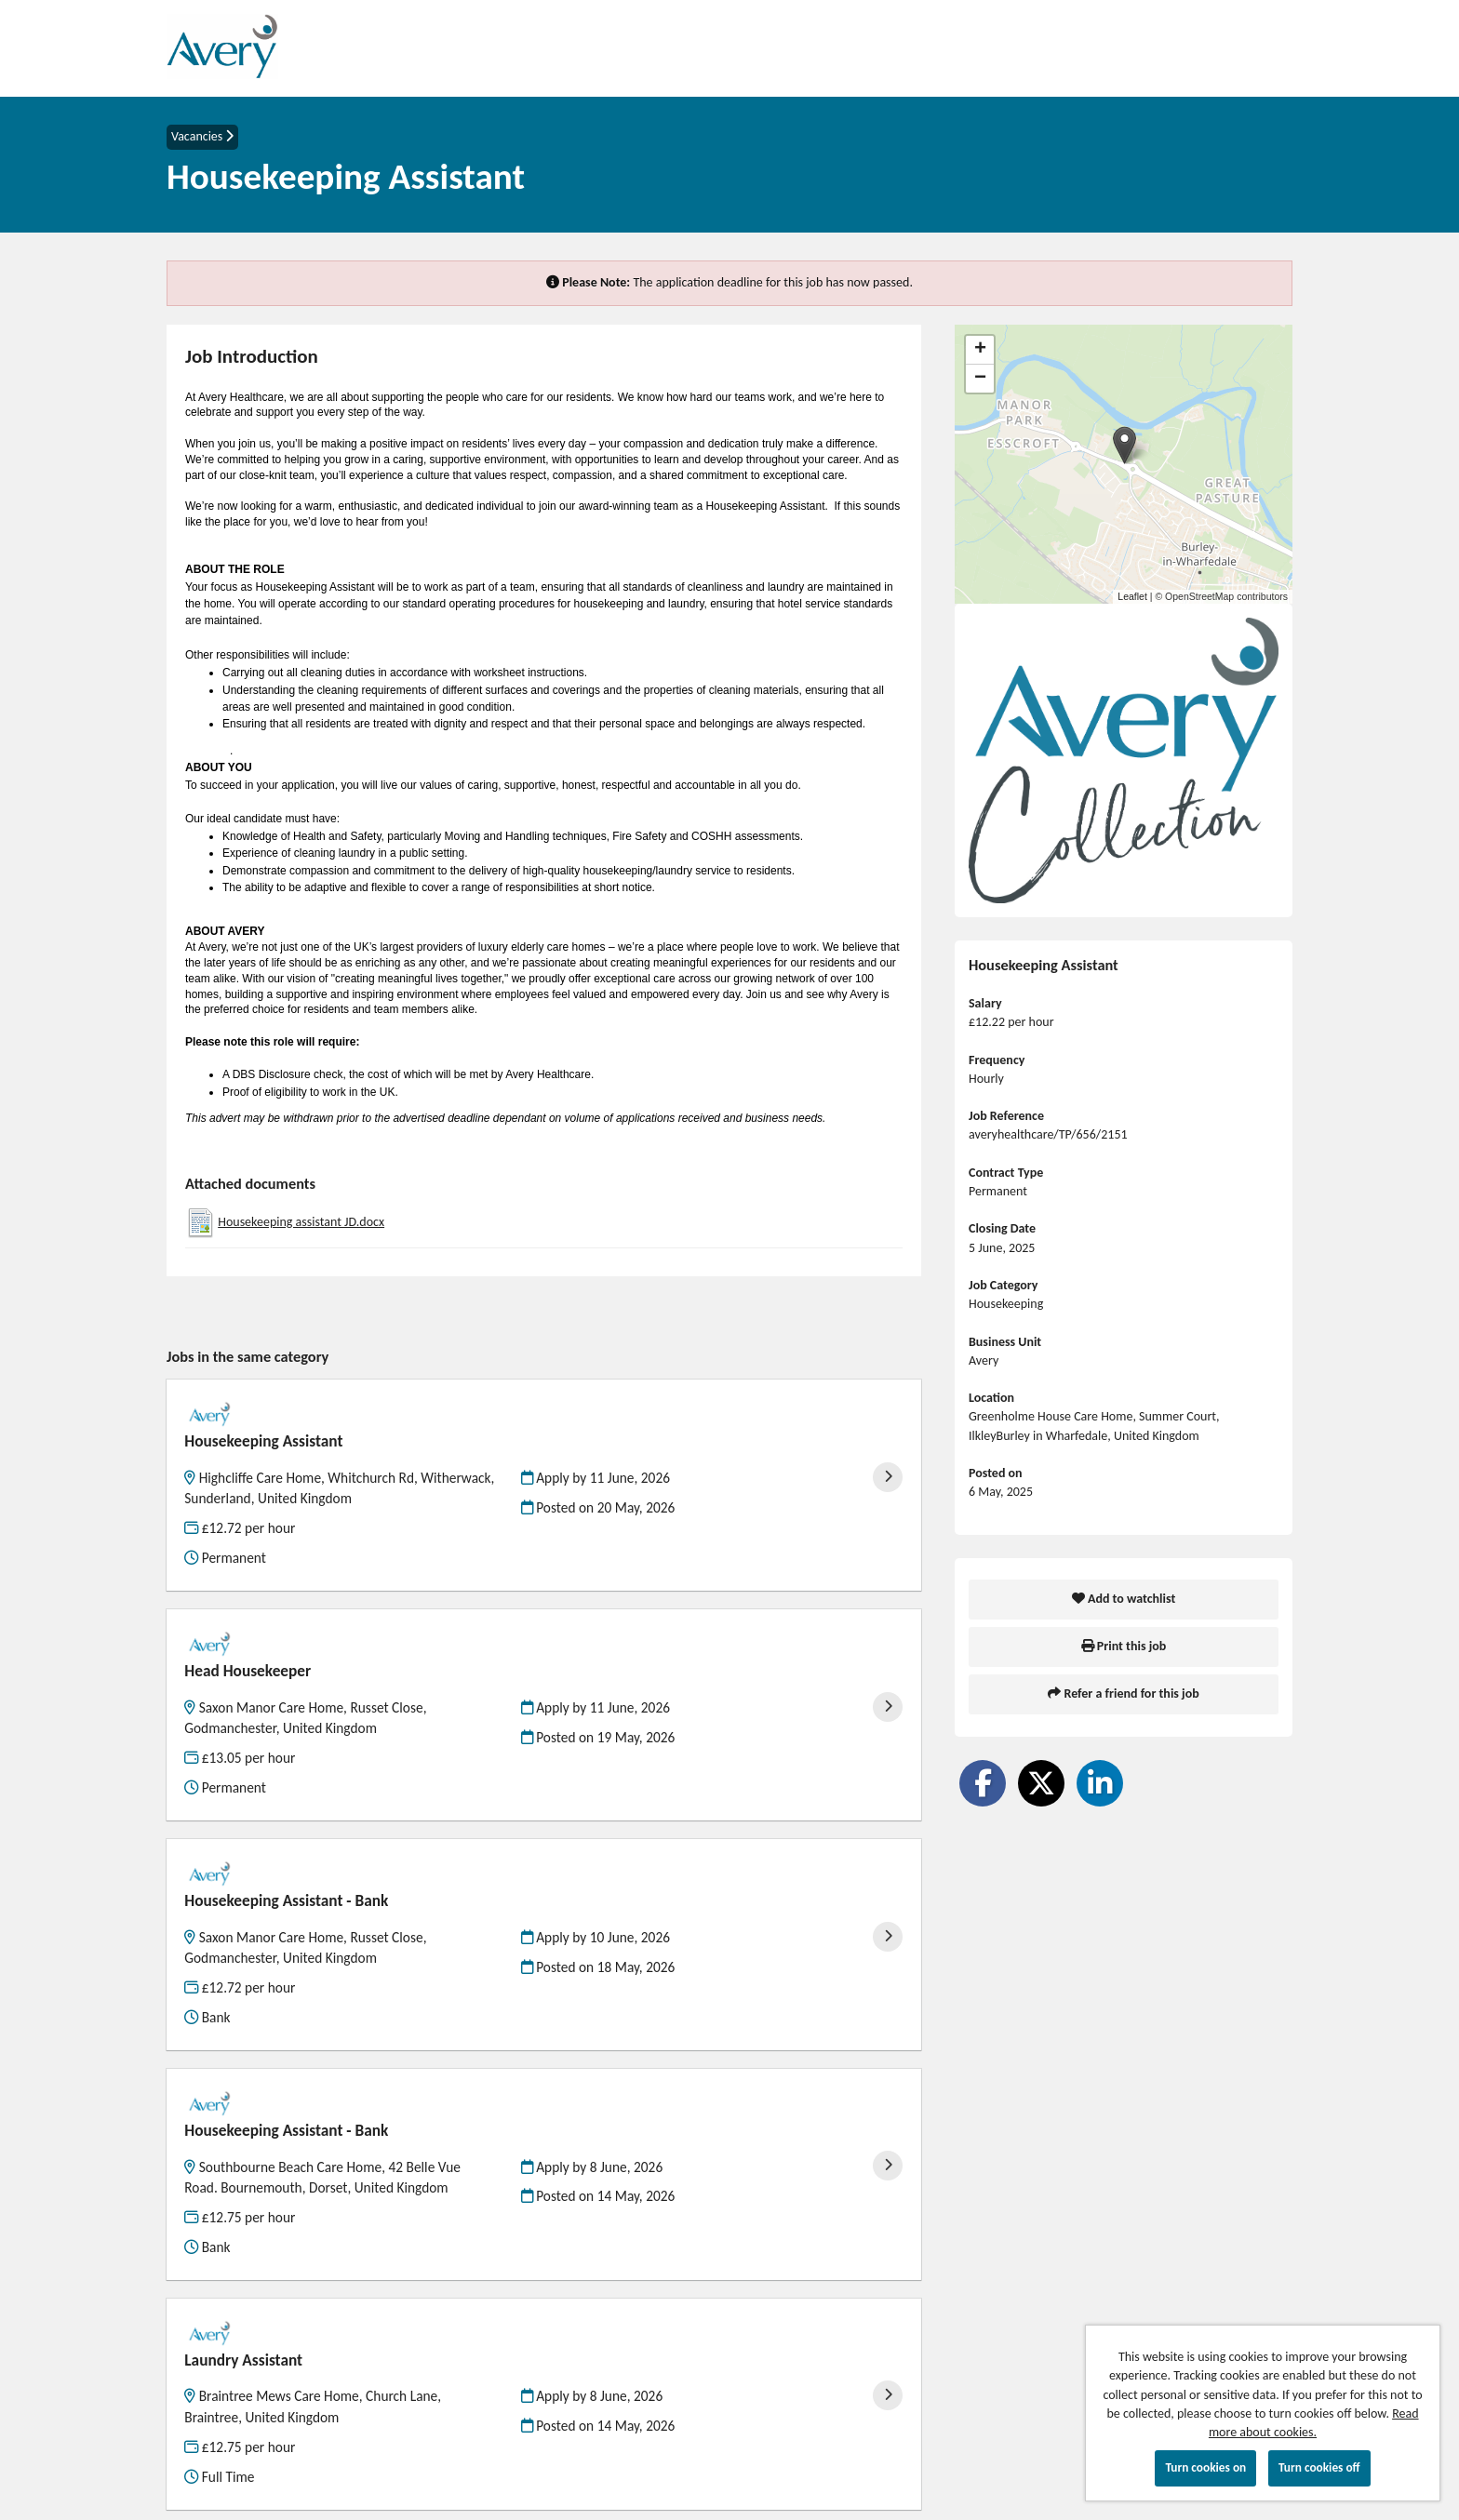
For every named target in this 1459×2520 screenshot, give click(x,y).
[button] (1124, 445)
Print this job (1124, 1646)
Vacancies (202, 136)
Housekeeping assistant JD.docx (301, 1222)
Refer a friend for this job (1123, 1693)
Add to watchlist (1124, 1599)
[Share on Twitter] (1041, 1783)
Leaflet (1132, 596)
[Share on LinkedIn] (1100, 1783)
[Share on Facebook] (982, 1783)
